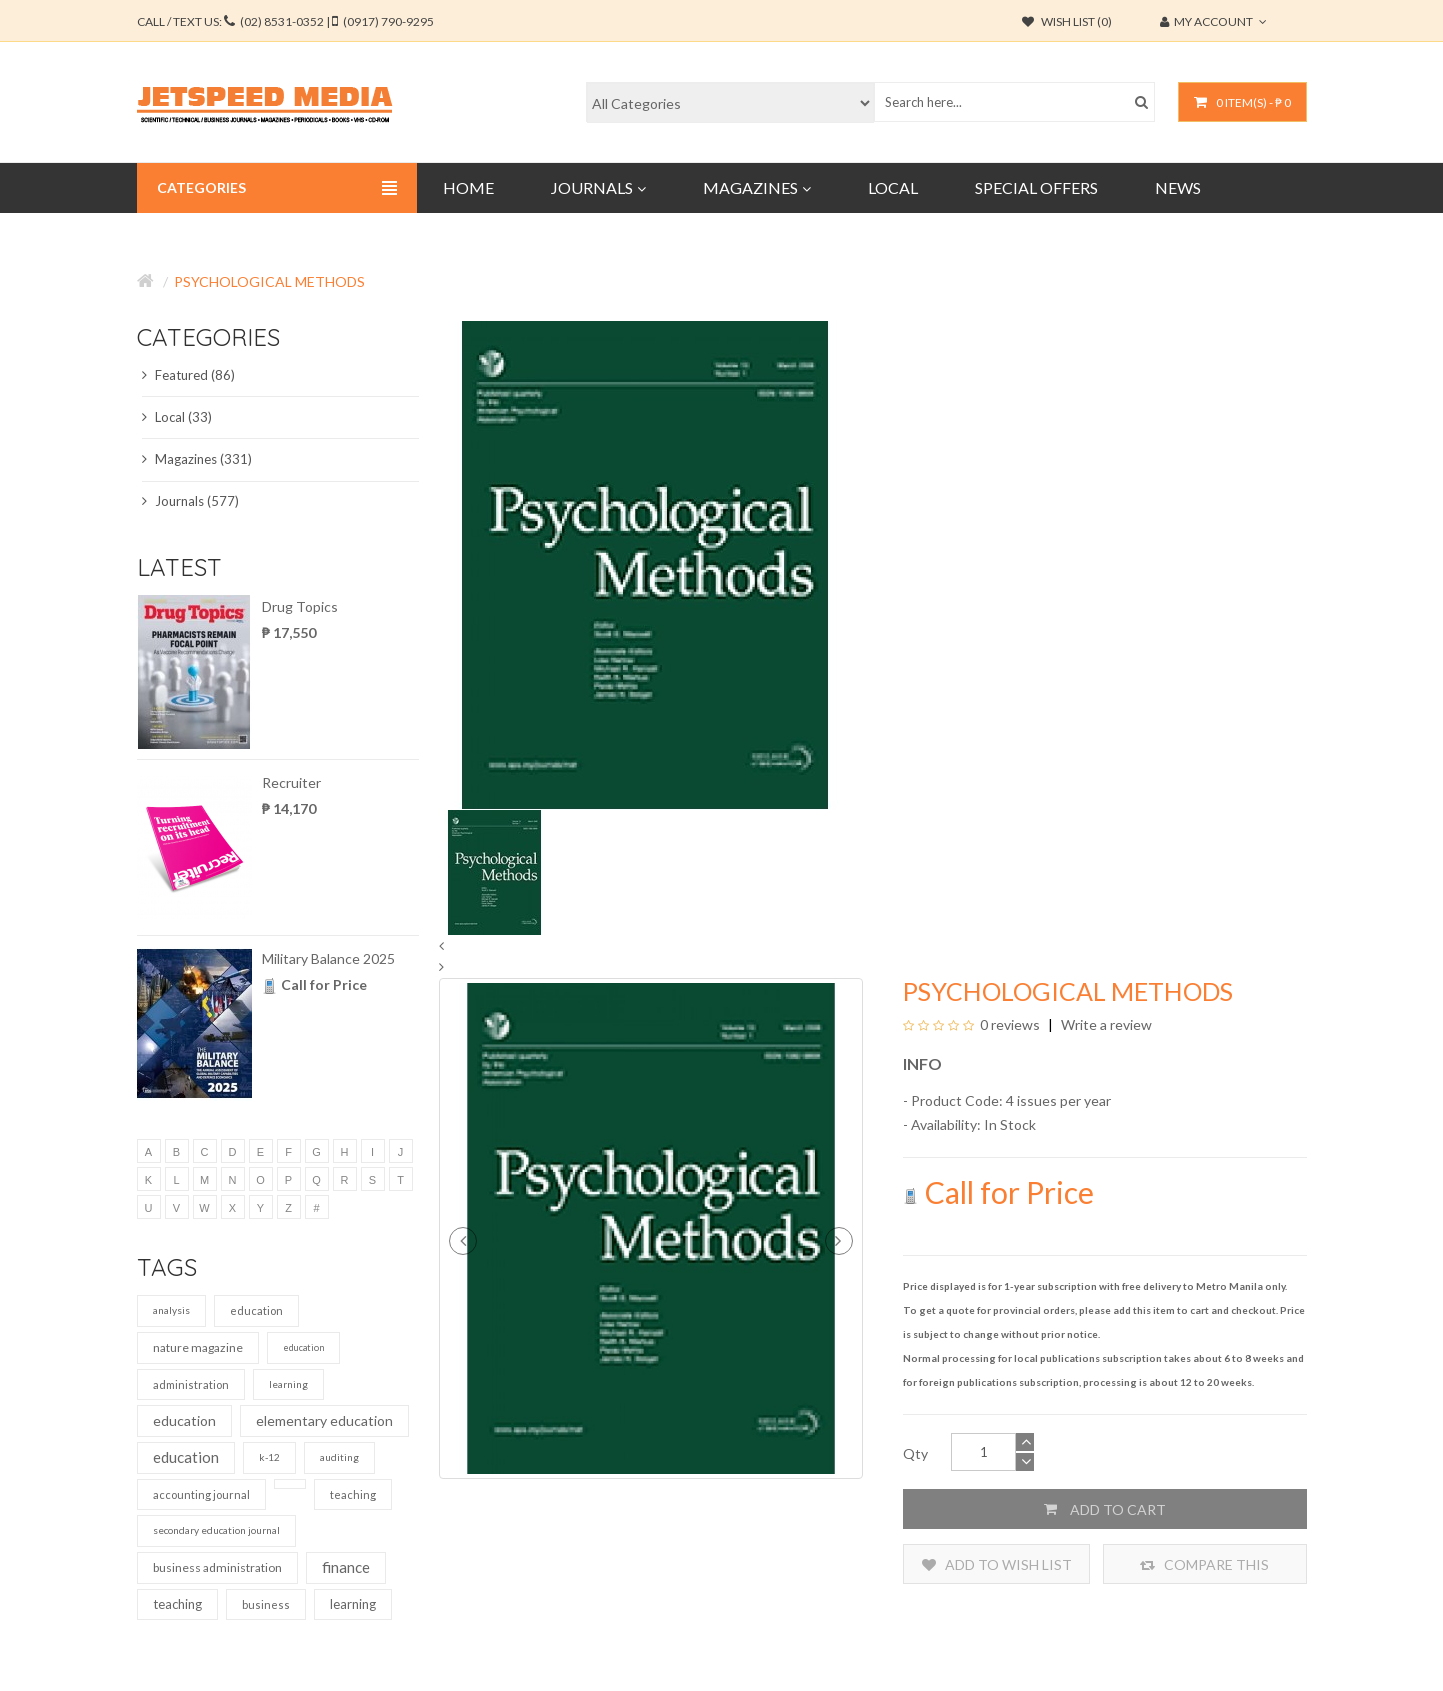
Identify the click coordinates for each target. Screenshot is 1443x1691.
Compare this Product (1204, 1564)
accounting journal (201, 1494)
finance (346, 1567)
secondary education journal (216, 1530)
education (256, 1310)
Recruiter (291, 782)
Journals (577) (190, 501)
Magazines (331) (197, 459)
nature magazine (198, 1347)
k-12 (269, 1457)
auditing (339, 1457)
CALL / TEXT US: (285, 21)
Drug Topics (300, 606)
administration (191, 1384)
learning (288, 1384)
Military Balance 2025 (328, 958)
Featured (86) (188, 375)
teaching (353, 1494)
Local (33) (177, 417)
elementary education (324, 1420)
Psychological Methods (269, 281)
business (266, 1604)
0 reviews (1010, 1024)
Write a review (1105, 1024)
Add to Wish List (997, 1564)
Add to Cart (1105, 1509)
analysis (171, 1310)
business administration (217, 1567)
